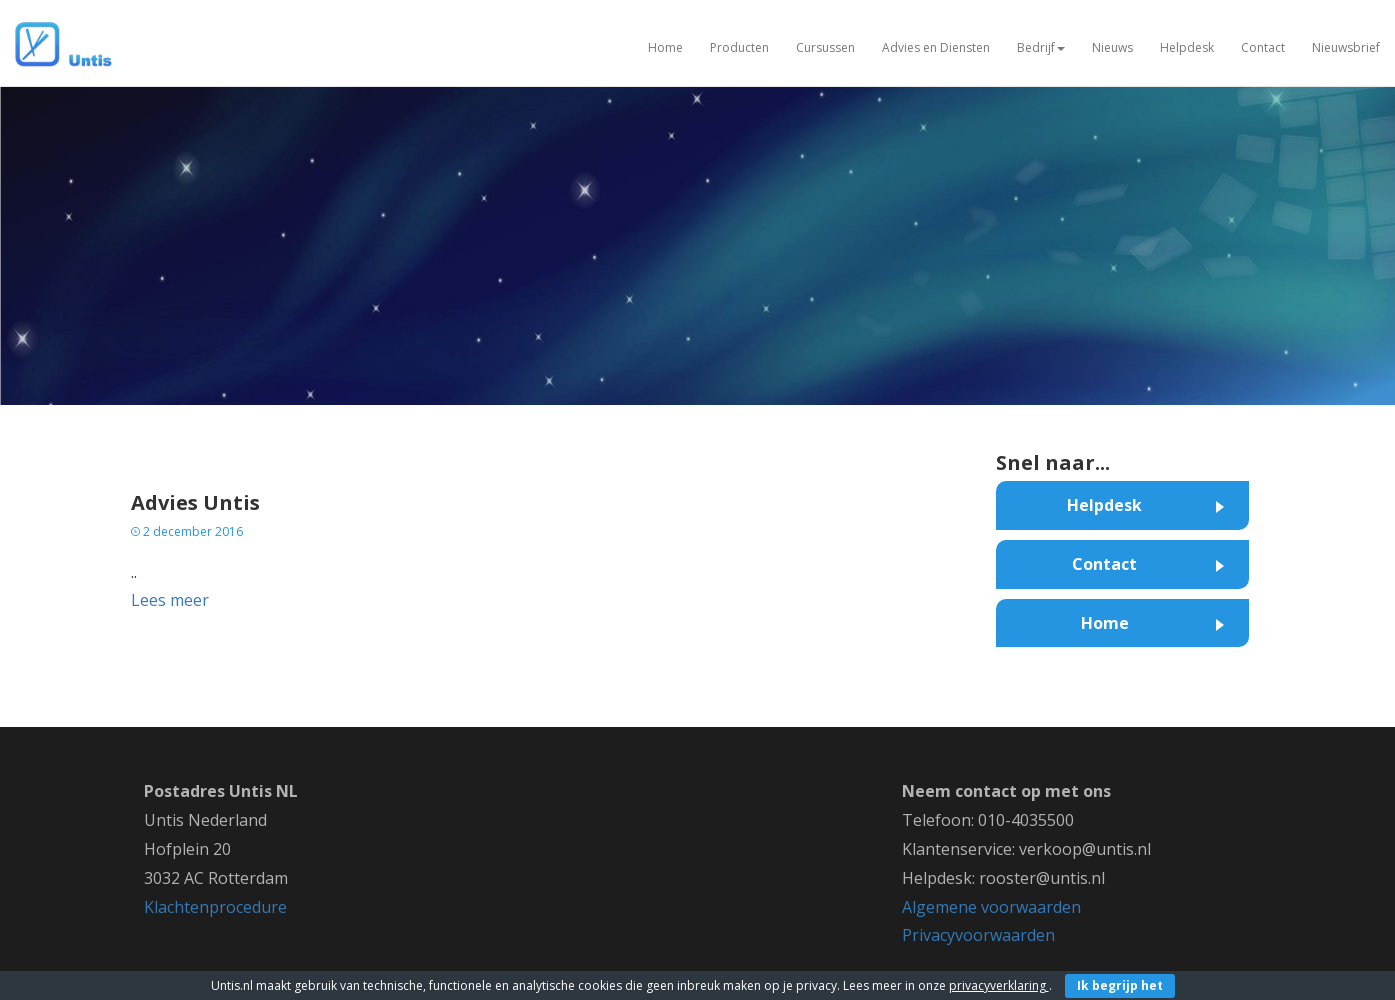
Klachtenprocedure (215, 907)
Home (665, 47)
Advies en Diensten (936, 47)
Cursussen (825, 47)
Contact (1263, 47)
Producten (739, 47)
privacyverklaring (999, 985)
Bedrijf (1041, 47)
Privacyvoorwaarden (978, 935)
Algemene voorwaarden (991, 907)
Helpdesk (1187, 47)
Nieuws (1112, 47)
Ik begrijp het (1120, 985)
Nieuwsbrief (1346, 47)
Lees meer (170, 600)
